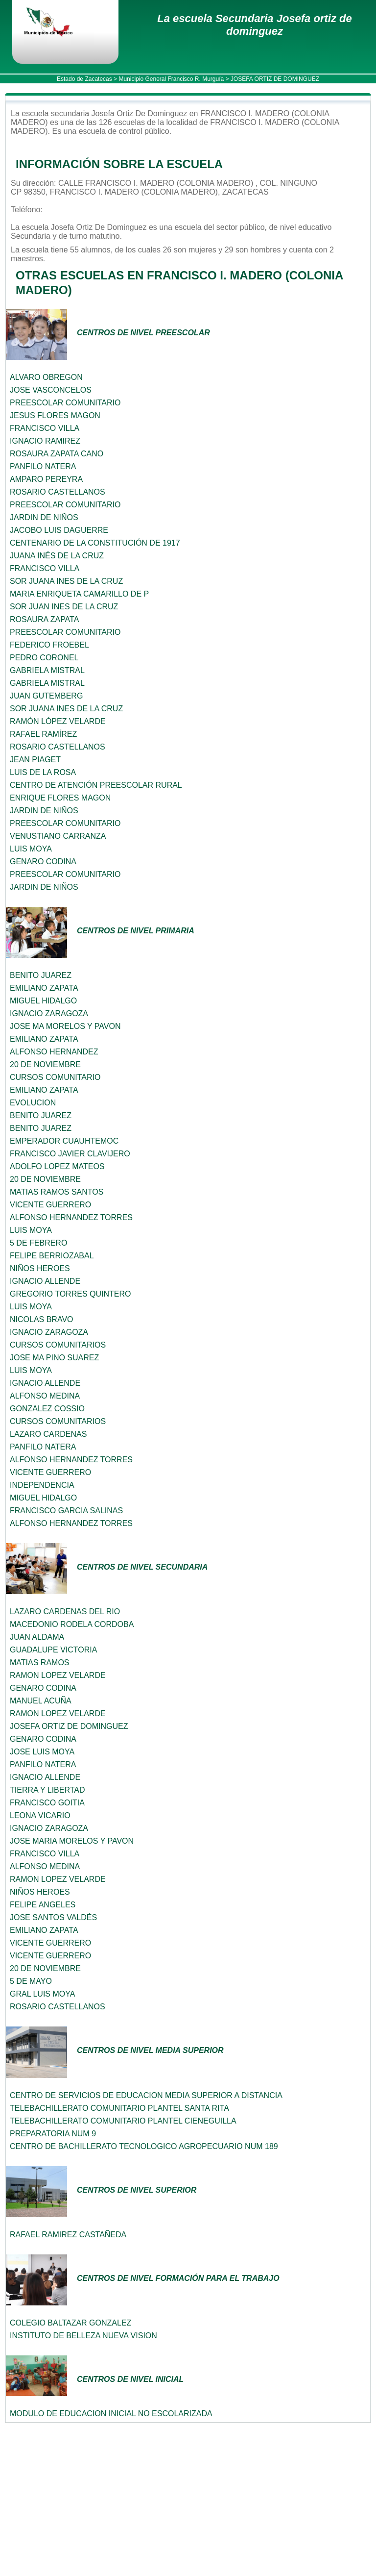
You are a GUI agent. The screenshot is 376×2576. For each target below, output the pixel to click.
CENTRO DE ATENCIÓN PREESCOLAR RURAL (96, 785)
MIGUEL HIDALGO (43, 1001)
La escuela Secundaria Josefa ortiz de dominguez (254, 24)
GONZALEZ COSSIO (47, 1408)
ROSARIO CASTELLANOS (57, 492)
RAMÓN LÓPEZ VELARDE (58, 721)
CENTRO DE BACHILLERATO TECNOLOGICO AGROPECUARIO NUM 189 (144, 2146)
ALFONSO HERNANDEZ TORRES (71, 1217)
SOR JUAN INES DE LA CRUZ (64, 606)
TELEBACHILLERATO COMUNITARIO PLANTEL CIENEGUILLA (123, 2121)
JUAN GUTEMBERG (46, 696)
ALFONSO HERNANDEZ (54, 1052)
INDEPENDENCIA (42, 1485)
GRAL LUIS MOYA (42, 1994)
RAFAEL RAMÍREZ (43, 734)
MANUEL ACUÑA (40, 1701)
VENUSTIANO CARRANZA (58, 836)
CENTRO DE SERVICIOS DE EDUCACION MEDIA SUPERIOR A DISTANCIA (146, 2095)
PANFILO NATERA (43, 466)
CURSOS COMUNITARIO (55, 1077)
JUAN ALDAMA (37, 1637)
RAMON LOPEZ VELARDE (58, 1675)
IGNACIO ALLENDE (45, 1281)
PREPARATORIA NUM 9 (53, 2133)
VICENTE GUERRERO (50, 1204)
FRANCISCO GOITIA (47, 1803)
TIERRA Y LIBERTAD (47, 1790)
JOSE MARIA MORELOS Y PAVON (72, 1841)
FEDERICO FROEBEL (49, 645)
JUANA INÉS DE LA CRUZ (57, 555)
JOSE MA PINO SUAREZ (54, 1357)
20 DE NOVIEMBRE (45, 1064)
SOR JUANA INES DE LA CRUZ (66, 581)
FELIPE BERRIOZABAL (52, 1255)
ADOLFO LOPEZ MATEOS (57, 1166)
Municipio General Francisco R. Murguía (171, 78)
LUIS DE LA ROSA (43, 772)
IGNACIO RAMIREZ (45, 441)
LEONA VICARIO (40, 1815)
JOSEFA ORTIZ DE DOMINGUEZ (69, 1726)
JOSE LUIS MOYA (42, 1752)
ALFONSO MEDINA (45, 1396)
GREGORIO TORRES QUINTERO (70, 1294)
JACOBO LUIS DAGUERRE (59, 530)
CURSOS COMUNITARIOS (58, 1345)
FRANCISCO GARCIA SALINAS (66, 1510)
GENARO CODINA (43, 861)
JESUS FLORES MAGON (55, 415)
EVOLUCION (33, 1103)
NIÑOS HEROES (40, 1268)
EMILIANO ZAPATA (44, 988)
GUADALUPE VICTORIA (53, 1650)
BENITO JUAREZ (40, 975)
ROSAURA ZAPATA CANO (56, 454)
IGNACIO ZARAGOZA (49, 1013)
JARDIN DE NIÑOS (44, 517)
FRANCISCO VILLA (44, 428)
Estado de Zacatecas (84, 78)
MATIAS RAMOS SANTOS (56, 1192)
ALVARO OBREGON (46, 377)
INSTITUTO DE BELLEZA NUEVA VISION (83, 2335)
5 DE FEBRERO (38, 1243)
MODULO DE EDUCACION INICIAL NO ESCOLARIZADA (111, 2413)
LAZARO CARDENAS (48, 1434)
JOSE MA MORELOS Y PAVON (65, 1026)
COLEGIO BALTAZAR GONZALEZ (70, 2323)
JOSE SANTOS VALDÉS (53, 1917)
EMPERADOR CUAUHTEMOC (64, 1141)
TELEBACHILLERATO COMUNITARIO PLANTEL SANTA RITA (119, 2108)
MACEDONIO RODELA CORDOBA (72, 1624)
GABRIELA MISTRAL (47, 670)
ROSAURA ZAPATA (44, 619)
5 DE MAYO (31, 1981)
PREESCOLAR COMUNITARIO (65, 403)
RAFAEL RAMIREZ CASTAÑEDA (68, 2234)
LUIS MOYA (31, 849)
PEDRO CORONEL (44, 657)
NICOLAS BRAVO (41, 1319)
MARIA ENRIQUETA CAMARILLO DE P (79, 594)
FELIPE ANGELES (42, 1905)
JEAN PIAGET (35, 759)
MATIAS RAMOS (40, 1662)
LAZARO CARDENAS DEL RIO (65, 1611)
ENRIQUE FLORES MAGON (60, 798)
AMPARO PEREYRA (46, 479)
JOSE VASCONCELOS (51, 390)
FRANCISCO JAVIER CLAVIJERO (70, 1154)
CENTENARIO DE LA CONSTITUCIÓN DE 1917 (95, 543)
